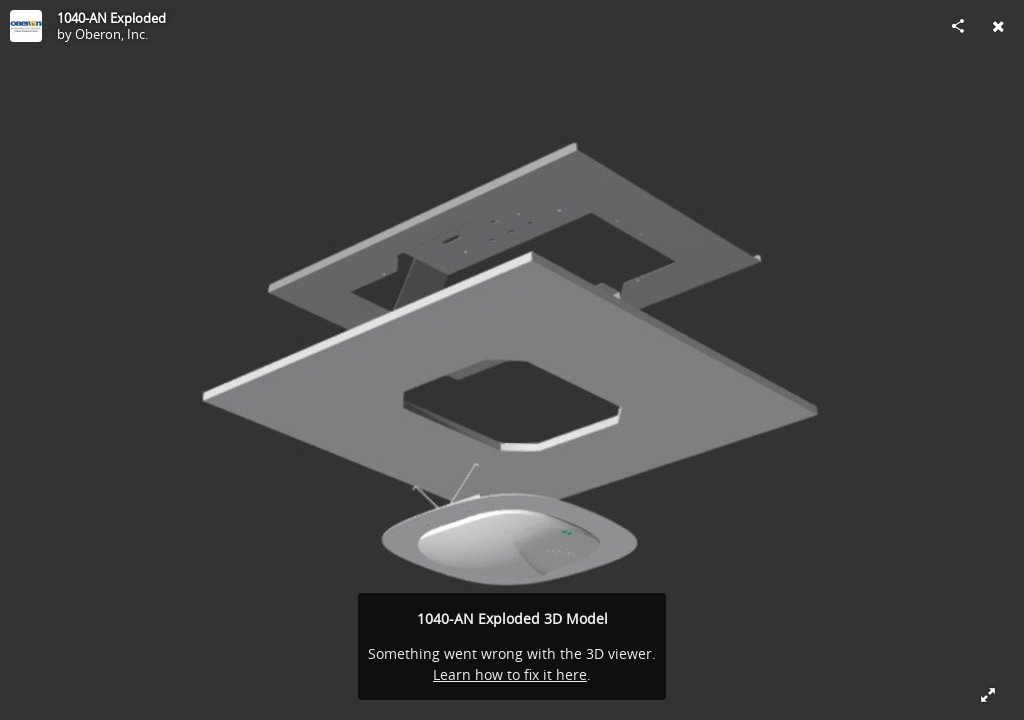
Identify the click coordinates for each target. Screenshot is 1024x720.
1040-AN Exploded (111, 18)
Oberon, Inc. (111, 34)
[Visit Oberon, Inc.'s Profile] (26, 26)
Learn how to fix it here (510, 674)
